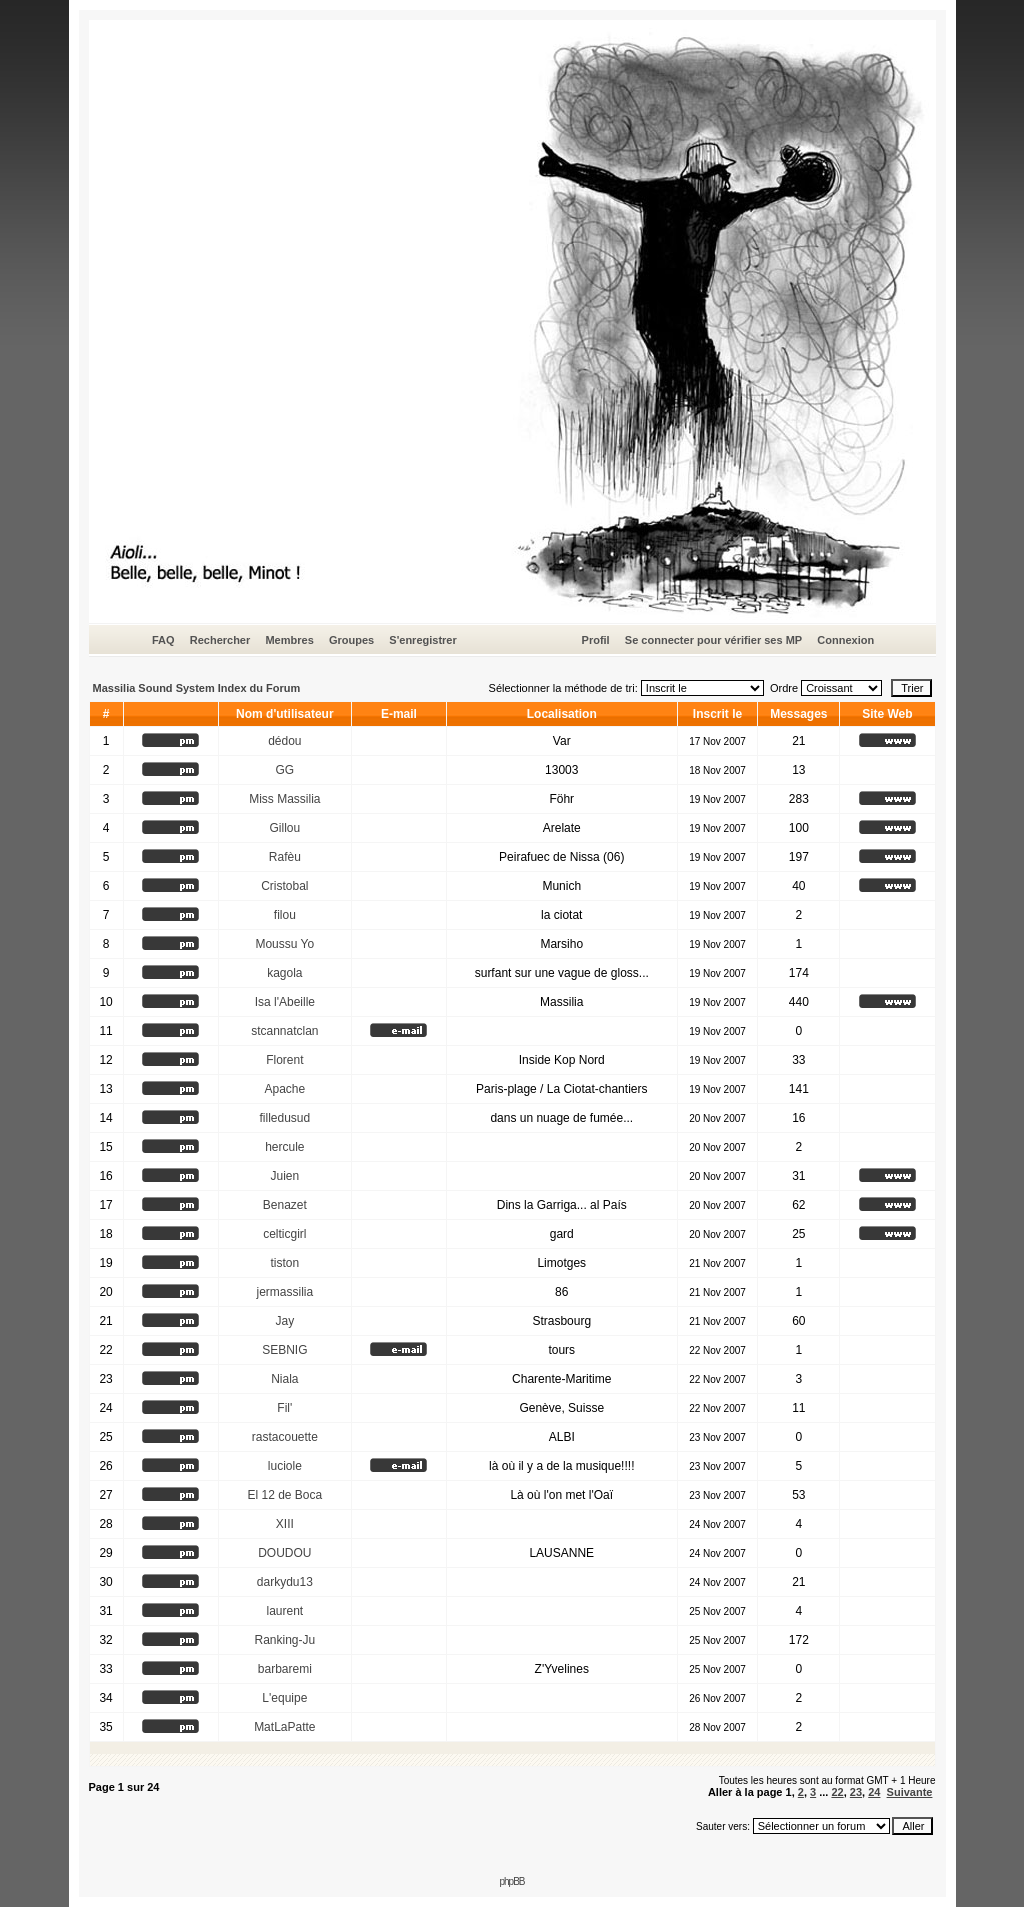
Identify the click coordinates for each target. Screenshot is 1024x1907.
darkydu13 (285, 1582)
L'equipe (284, 1698)
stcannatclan (284, 1031)
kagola (284, 973)
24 (874, 1792)
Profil (596, 640)
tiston (284, 1263)
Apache (284, 1089)
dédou (284, 741)
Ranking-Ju (284, 1640)
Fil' (284, 1408)
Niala (284, 1379)
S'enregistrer (422, 640)
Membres (289, 640)
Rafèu (285, 857)
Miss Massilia (284, 799)
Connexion (845, 640)
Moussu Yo (284, 944)
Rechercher (220, 640)
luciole (285, 1466)
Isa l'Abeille (285, 1002)
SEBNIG (284, 1350)
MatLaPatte (284, 1727)
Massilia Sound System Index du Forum (197, 688)
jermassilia (284, 1292)
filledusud (284, 1118)
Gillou (284, 828)
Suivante (910, 1792)
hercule (284, 1147)
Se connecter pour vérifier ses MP (713, 640)
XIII (285, 1524)
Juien (284, 1176)
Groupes (351, 640)
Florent (284, 1060)
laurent (284, 1611)
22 (837, 1792)
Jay (284, 1321)
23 (856, 1792)
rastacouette (285, 1437)
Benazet (285, 1205)
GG (284, 770)
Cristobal (284, 886)
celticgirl (284, 1234)
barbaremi (285, 1669)
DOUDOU (284, 1553)
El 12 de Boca (284, 1495)
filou (285, 915)
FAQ (163, 640)
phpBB (511, 1881)
